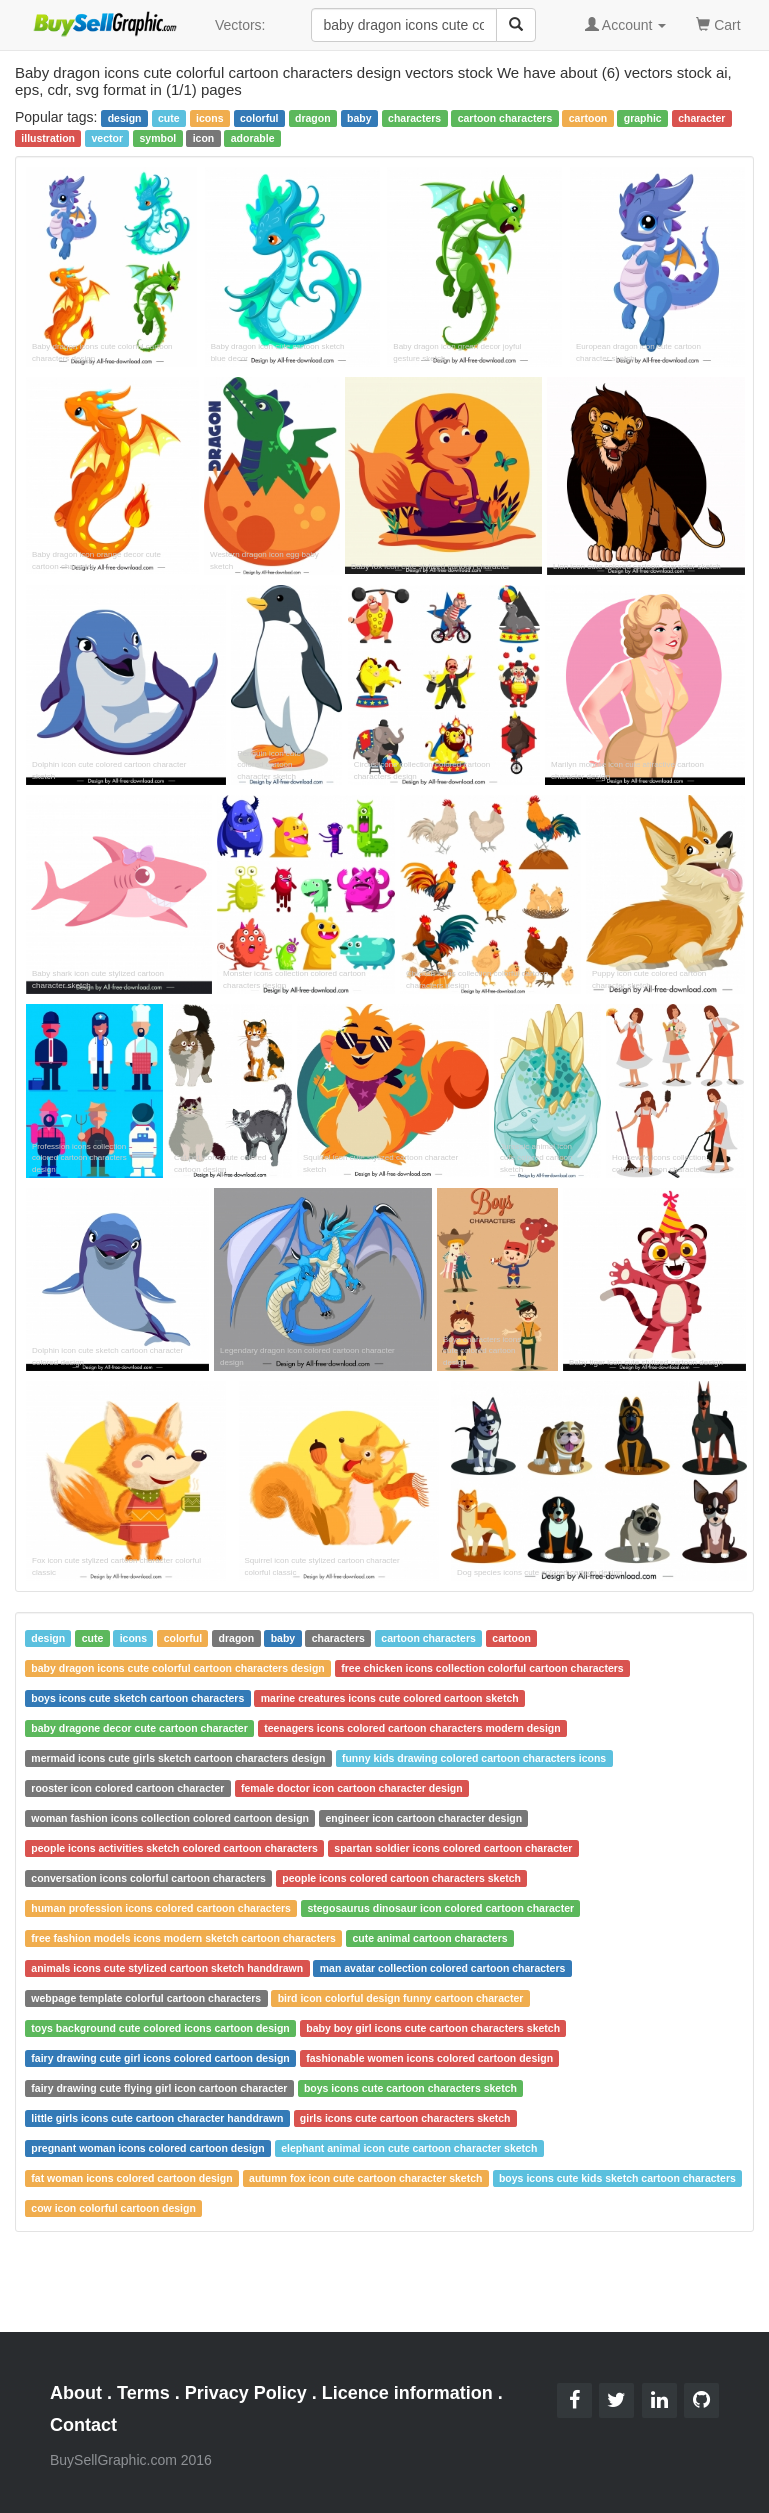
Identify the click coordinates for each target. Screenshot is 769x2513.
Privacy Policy (246, 2393)
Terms (143, 2393)
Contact (83, 2425)
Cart (718, 23)
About (76, 2393)
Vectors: (240, 25)
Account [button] (626, 25)
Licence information (407, 2393)
